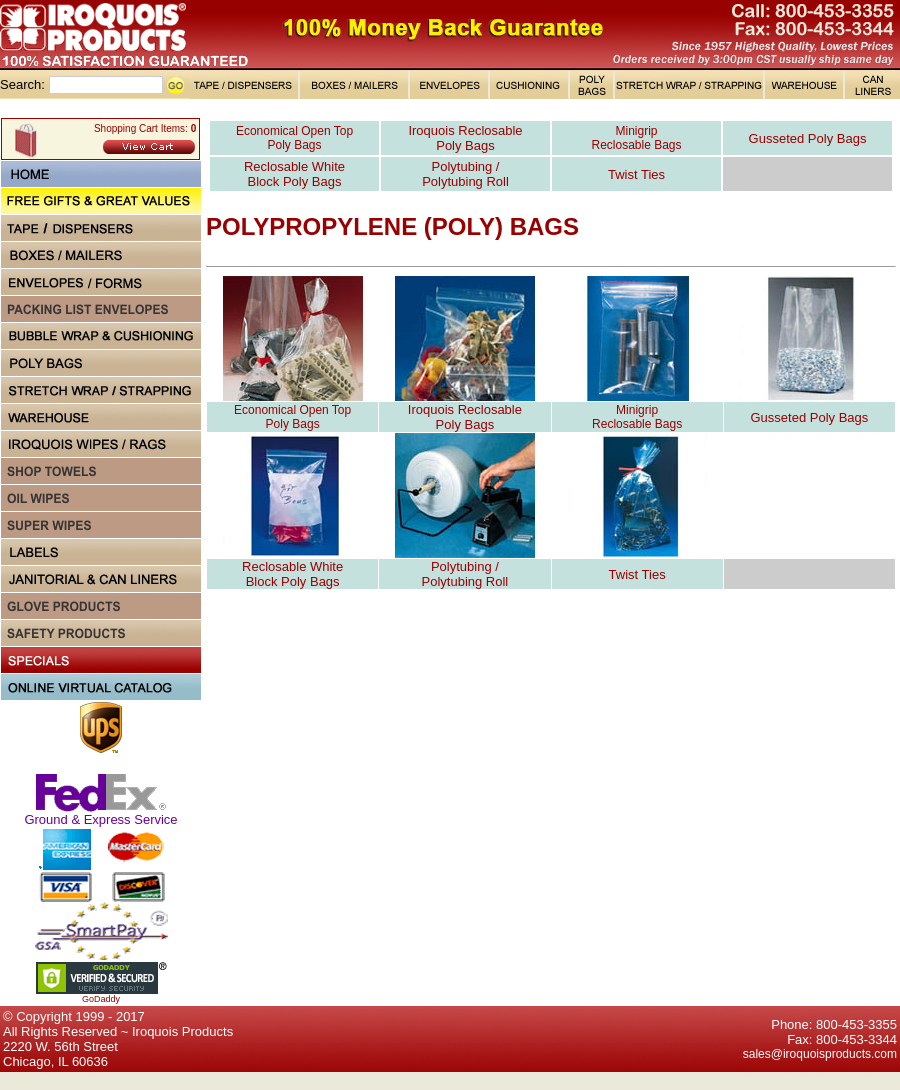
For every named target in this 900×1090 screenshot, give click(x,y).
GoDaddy (101, 999)
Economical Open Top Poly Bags (294, 138)
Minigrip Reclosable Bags (636, 138)
